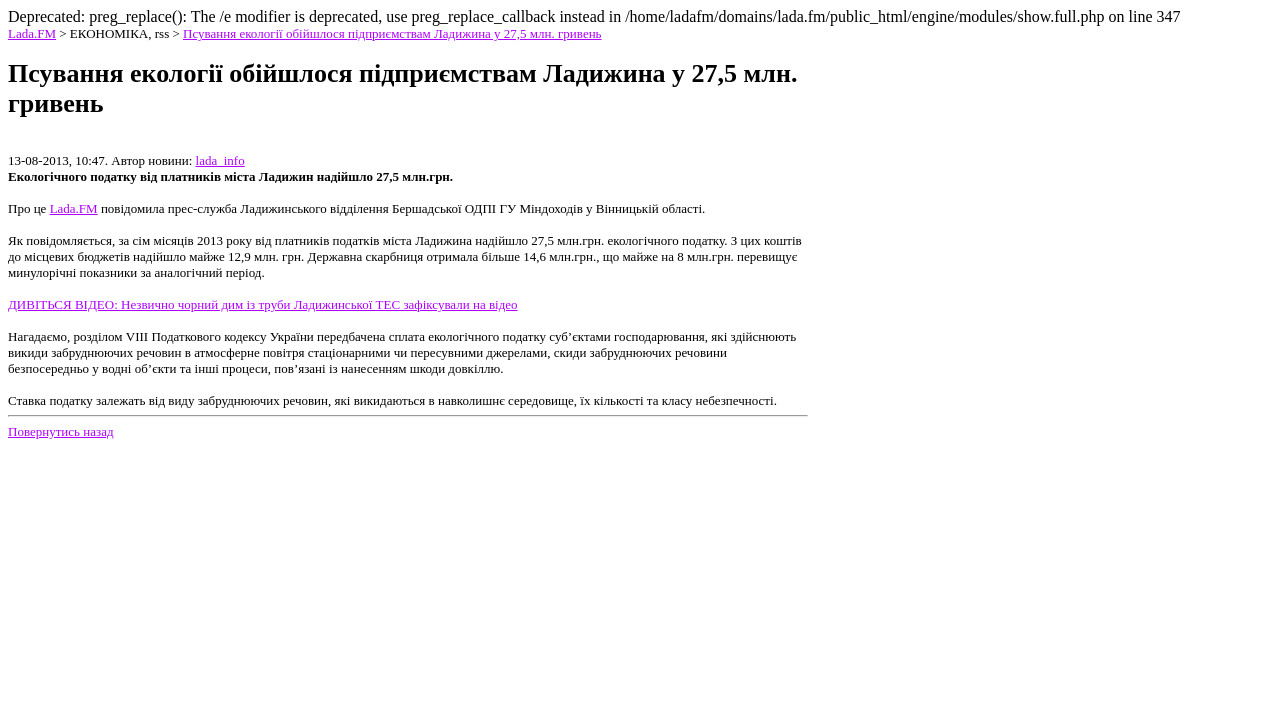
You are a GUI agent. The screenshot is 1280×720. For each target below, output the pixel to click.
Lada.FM (32, 33)
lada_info (220, 160)
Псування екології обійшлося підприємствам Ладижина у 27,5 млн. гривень (392, 33)
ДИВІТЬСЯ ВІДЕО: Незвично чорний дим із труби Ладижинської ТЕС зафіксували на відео (263, 304)
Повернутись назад (61, 431)
